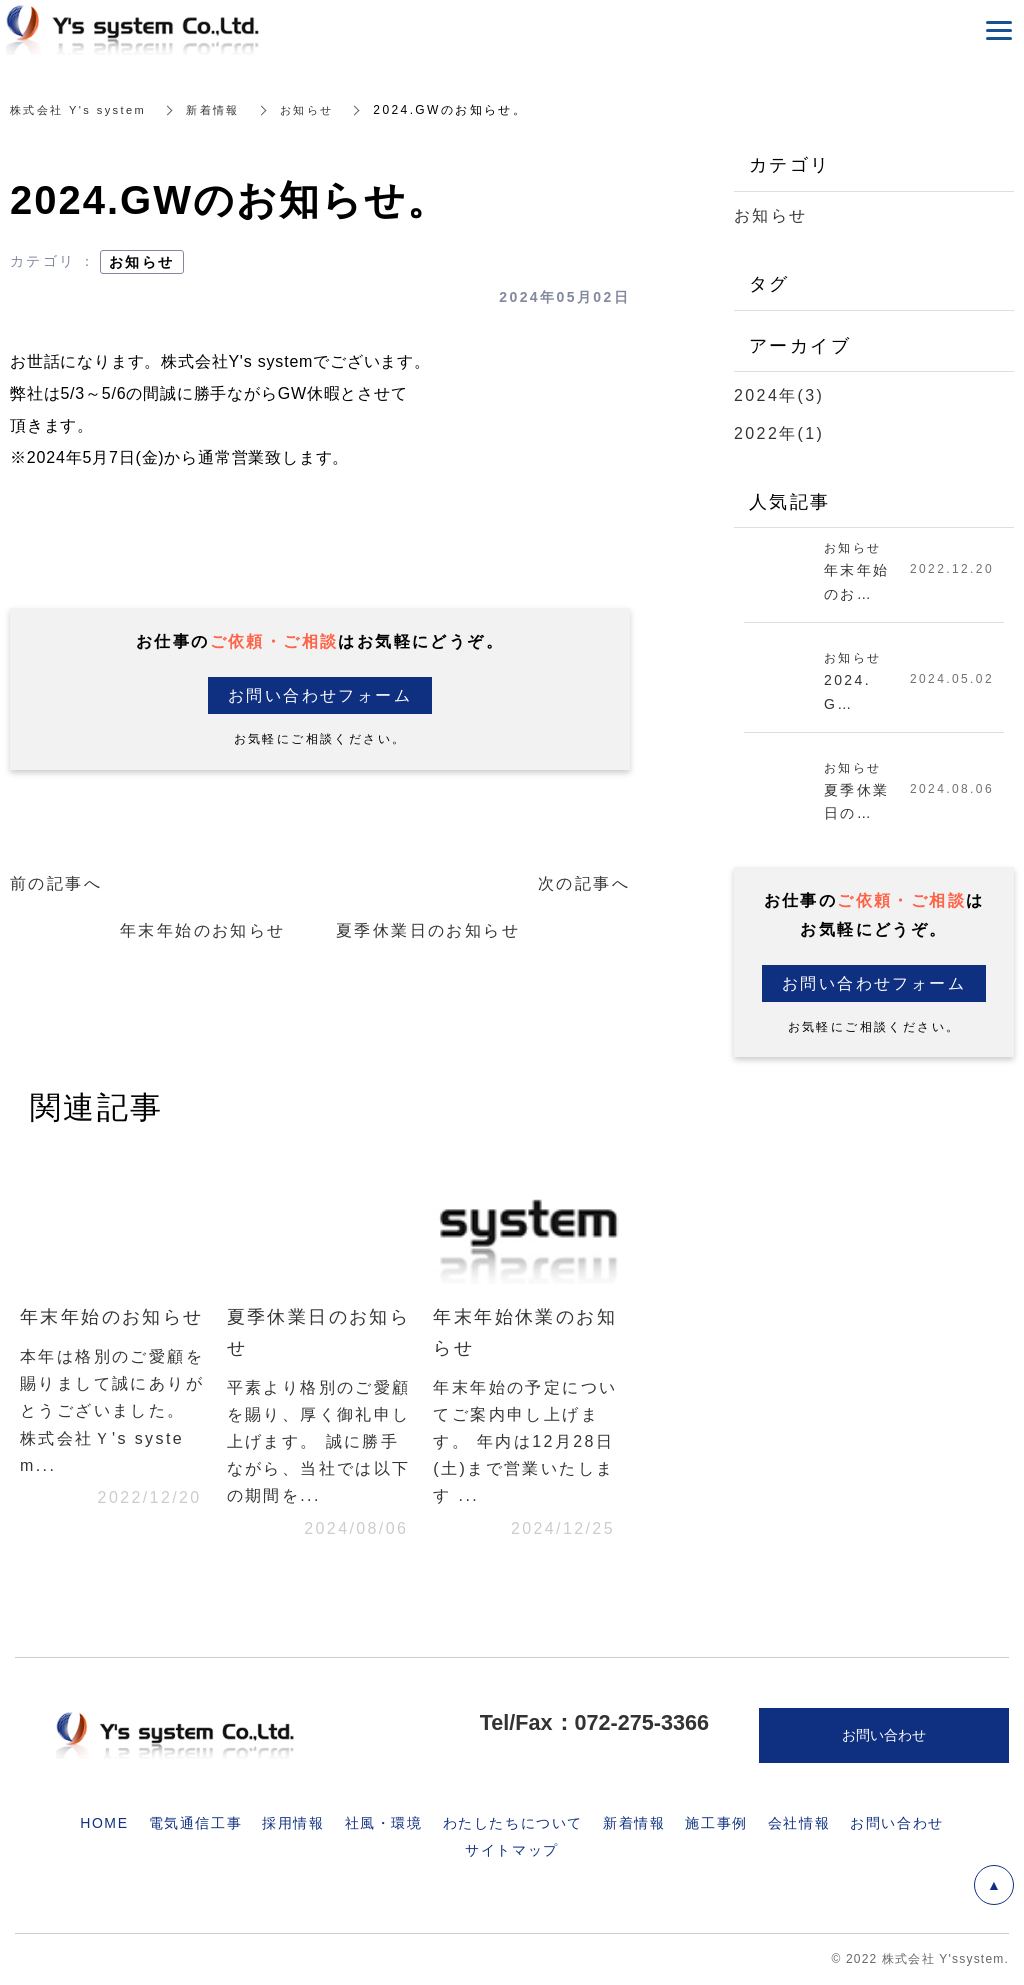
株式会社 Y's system (82, 110)
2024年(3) (779, 395)
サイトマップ (512, 1850)
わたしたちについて (513, 1823)
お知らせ (322, 110)
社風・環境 (384, 1823)
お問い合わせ (897, 1823)
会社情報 (799, 1823)
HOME (104, 1823)
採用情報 (293, 1823)
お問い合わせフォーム (320, 695)
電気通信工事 (196, 1823)
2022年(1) (779, 433)
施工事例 (716, 1823)
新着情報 (224, 110)
